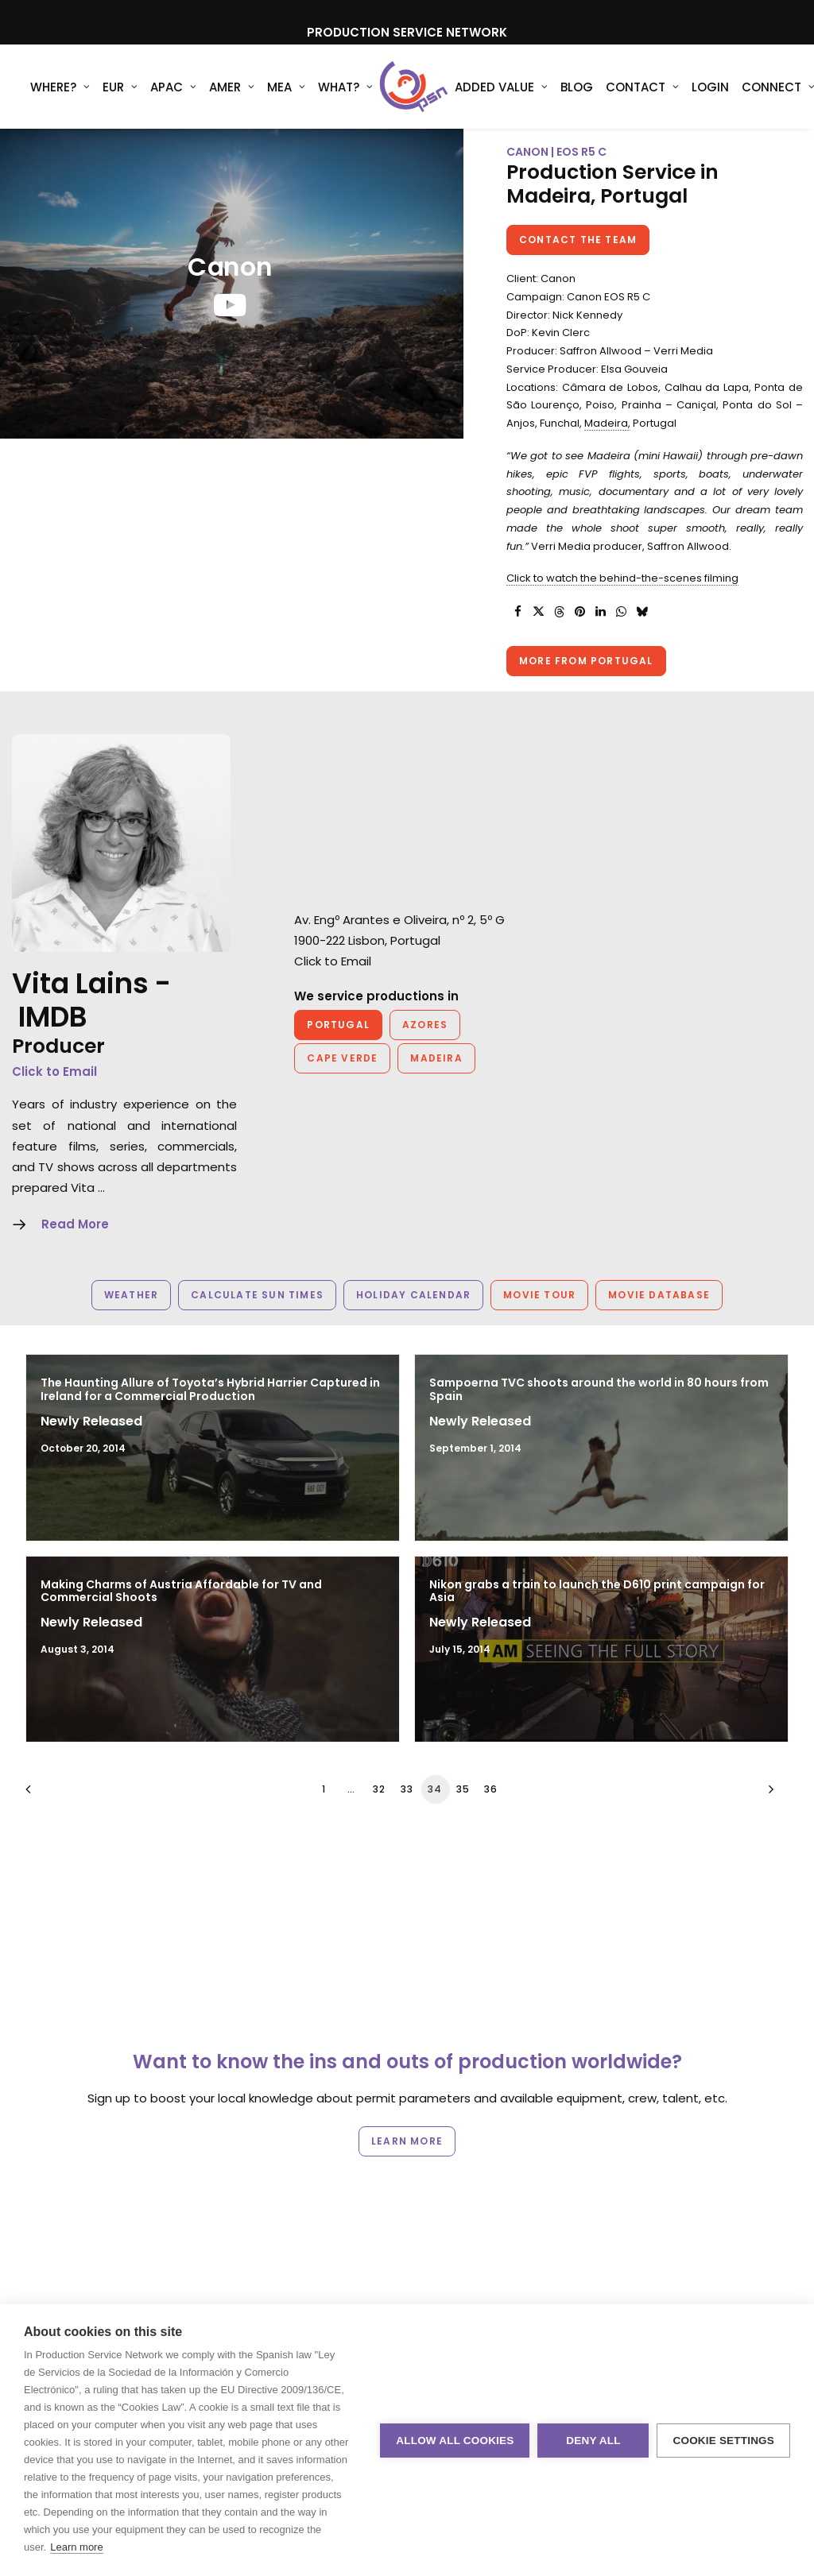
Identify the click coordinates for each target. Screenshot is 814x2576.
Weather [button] (131, 1295)
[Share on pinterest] (579, 611)
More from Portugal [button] (586, 660)
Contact (642, 87)
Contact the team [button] (578, 239)
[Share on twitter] (538, 611)
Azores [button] (425, 1024)
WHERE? (60, 87)
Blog (576, 87)
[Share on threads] (558, 611)
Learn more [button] (407, 2141)
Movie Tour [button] (539, 1295)
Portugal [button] (338, 1024)
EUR (120, 87)
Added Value (501, 87)
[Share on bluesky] (641, 611)
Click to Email (54, 1071)
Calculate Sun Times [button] (257, 1295)
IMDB (52, 1016)
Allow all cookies (455, 2440)
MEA (286, 87)
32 (379, 1789)
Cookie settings (723, 2440)
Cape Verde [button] (342, 1058)
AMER (231, 87)
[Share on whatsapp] (620, 611)
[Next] (767, 1794)
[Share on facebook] (517, 611)
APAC (173, 87)
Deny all (593, 2440)
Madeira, (607, 423)
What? (345, 87)
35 (463, 1789)
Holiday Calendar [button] (413, 1295)
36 (491, 1789)
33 (407, 1789)
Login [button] (710, 87)
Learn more (76, 2547)
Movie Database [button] (659, 1295)
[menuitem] (60, 86)
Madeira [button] (436, 1058)
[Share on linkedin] (600, 611)
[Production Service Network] (414, 86)
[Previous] (46, 1794)
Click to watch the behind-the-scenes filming (622, 578)
